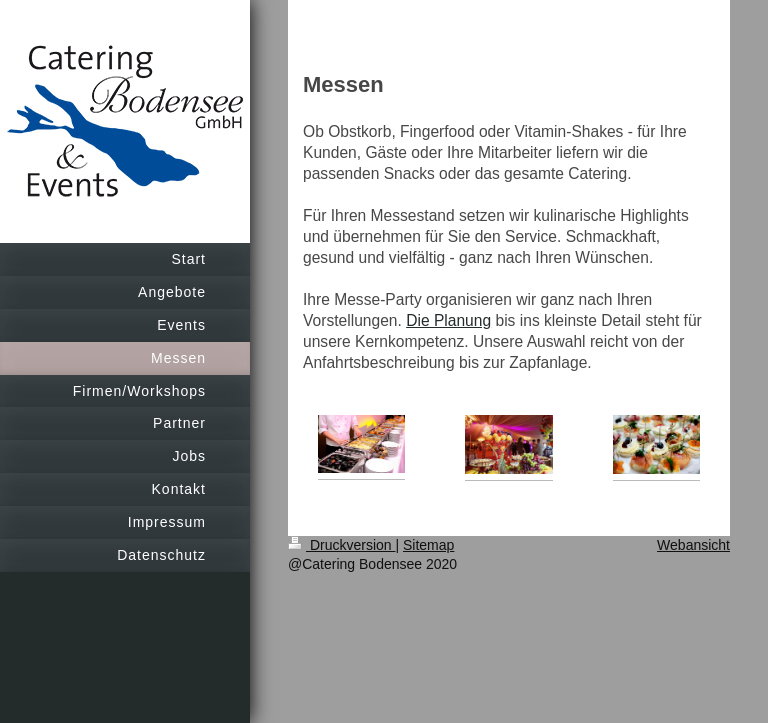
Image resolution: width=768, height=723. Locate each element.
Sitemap (428, 545)
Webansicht (693, 545)
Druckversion (341, 545)
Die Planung (448, 320)
